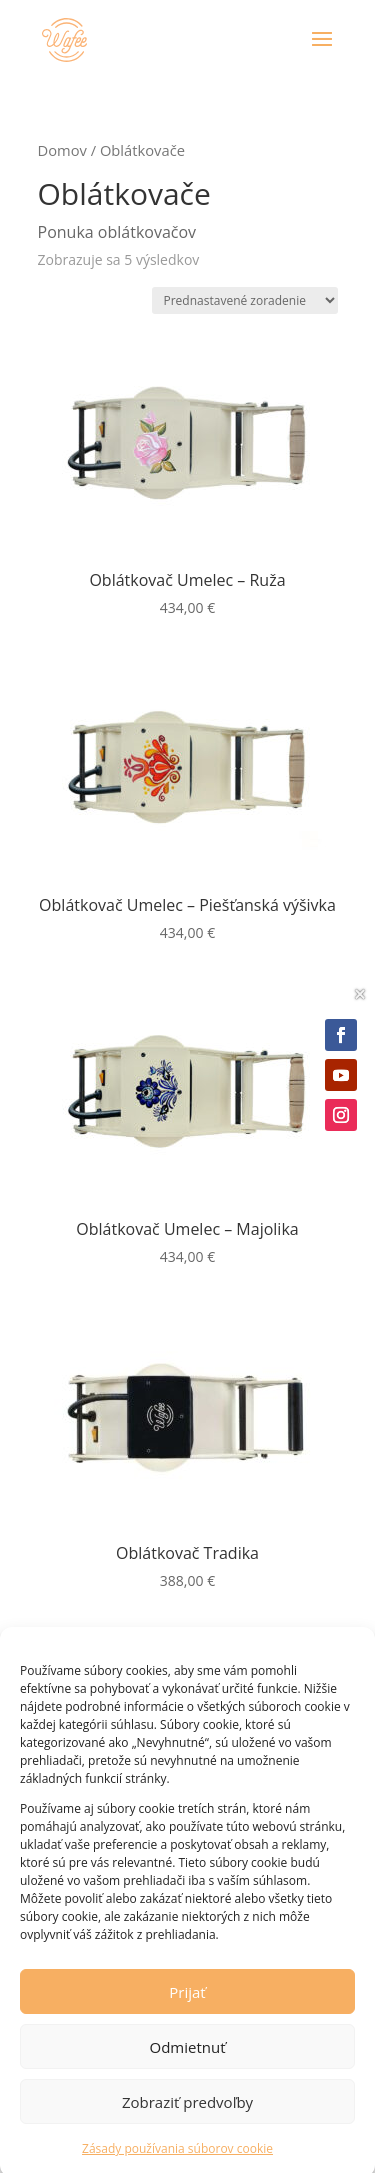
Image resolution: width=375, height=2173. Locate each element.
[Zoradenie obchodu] (245, 300)
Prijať (187, 2009)
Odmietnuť (187, 2064)
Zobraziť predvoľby (187, 2119)
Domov (62, 150)
